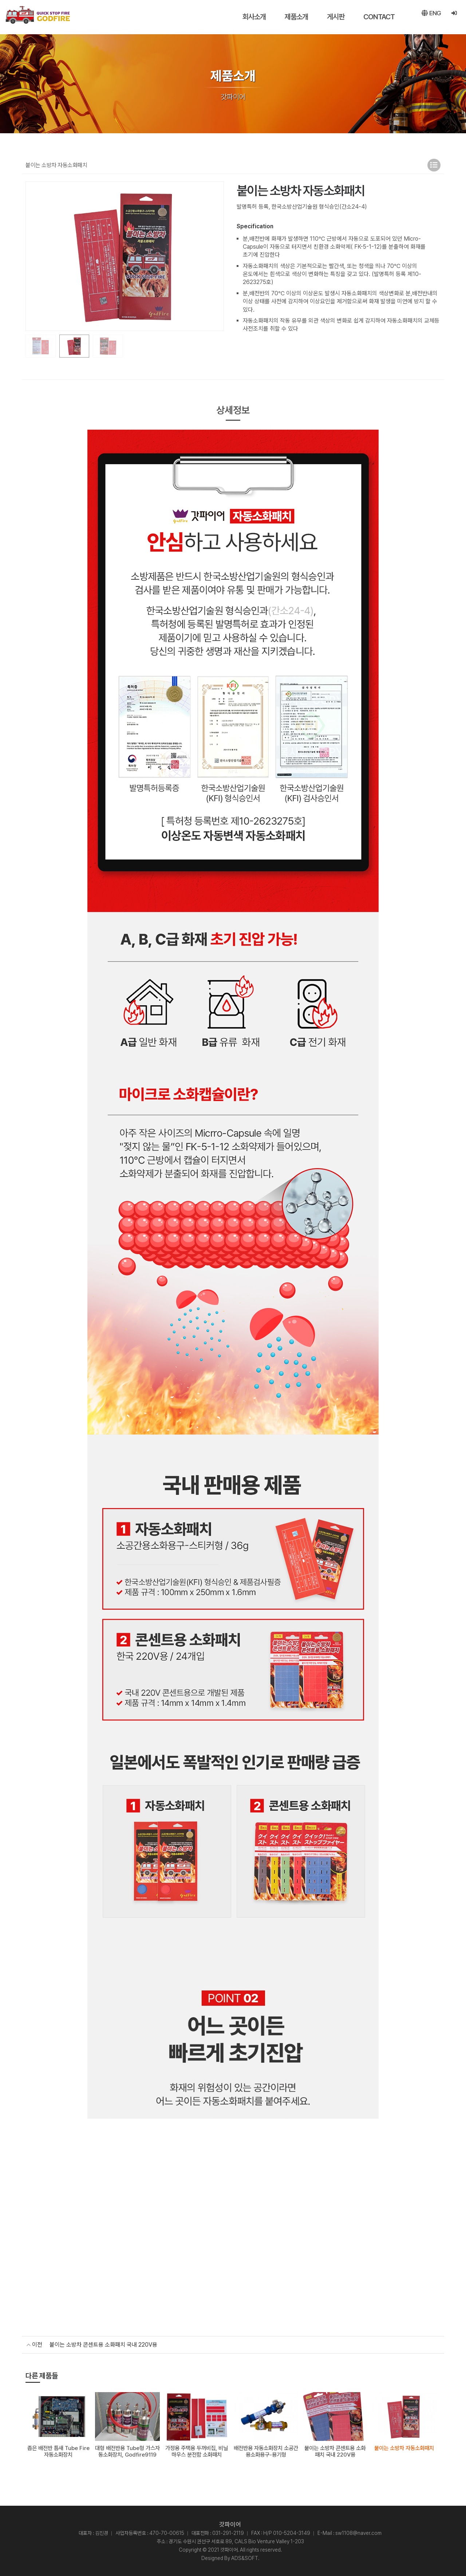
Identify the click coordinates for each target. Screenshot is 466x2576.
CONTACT (371, 16)
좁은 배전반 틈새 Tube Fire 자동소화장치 (58, 2450)
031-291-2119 (228, 2532)
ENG (427, 16)
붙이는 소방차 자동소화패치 (404, 2447)
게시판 (328, 16)
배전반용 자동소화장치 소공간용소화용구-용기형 (266, 2450)
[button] (215, 256)
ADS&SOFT (244, 2557)
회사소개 (246, 16)
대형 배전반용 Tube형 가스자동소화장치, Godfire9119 (127, 2450)
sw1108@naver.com (358, 2532)
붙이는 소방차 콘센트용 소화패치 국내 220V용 (103, 2344)
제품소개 (288, 16)
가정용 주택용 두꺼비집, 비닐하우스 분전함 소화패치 (196, 2450)
